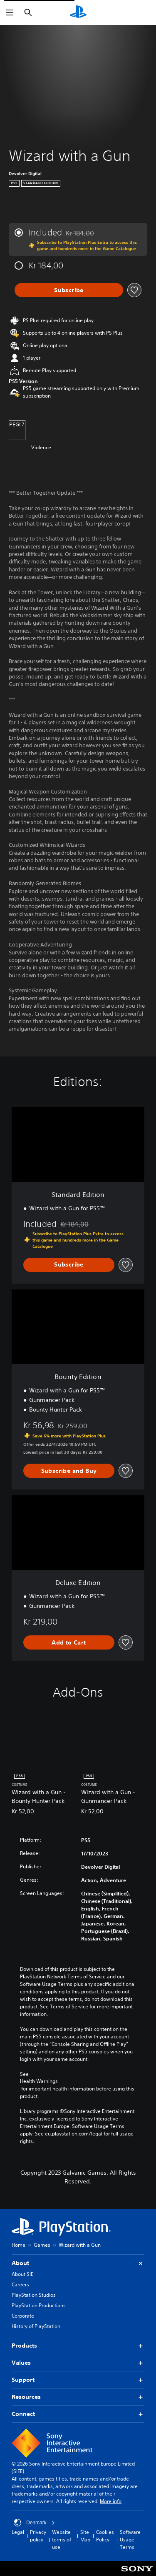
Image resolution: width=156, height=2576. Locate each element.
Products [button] (78, 2346)
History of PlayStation (36, 2326)
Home (18, 2244)
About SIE (22, 2274)
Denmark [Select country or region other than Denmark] (34, 2522)
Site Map (85, 2535)
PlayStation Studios (34, 2294)
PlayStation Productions (39, 2305)
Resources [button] (78, 2397)
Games (42, 2244)
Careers (20, 2284)
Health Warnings (39, 2081)
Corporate (23, 2315)
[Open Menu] (9, 12)
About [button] (78, 2263)
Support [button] (78, 2380)
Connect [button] (78, 2414)
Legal (18, 2532)
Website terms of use (61, 2539)
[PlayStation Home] (78, 12)
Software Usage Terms (130, 2539)
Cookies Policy (105, 2535)
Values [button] (78, 2363)
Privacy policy (38, 2535)
